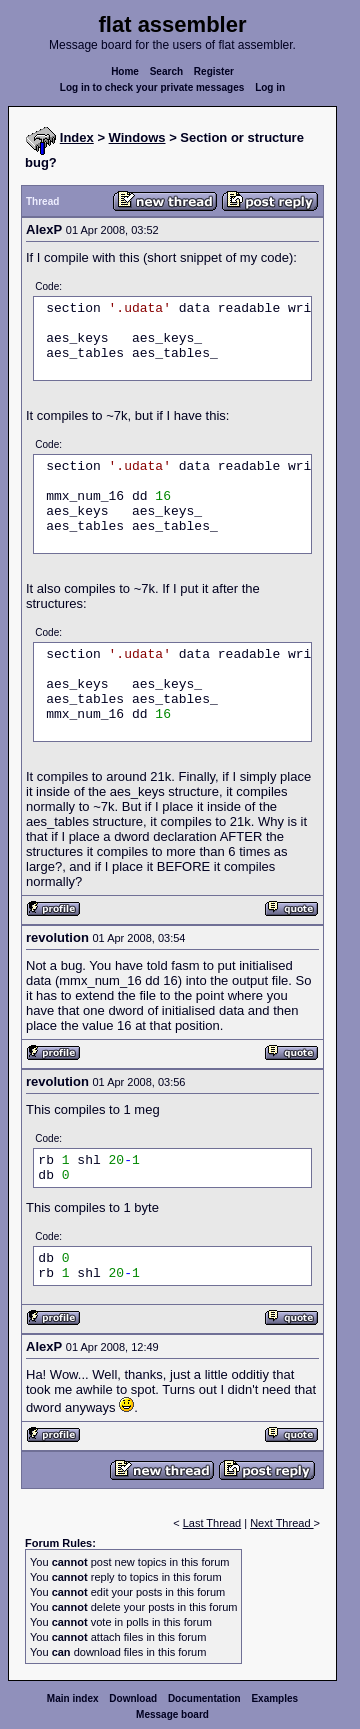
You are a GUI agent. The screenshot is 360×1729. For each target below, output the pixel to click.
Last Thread (212, 1523)
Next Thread (281, 1523)
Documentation (204, 1698)
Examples (274, 1698)
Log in (270, 87)
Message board (172, 1714)
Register (214, 71)
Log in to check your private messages (152, 87)
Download (133, 1698)
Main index (73, 1698)
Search (166, 71)
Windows (137, 137)
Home (125, 71)
